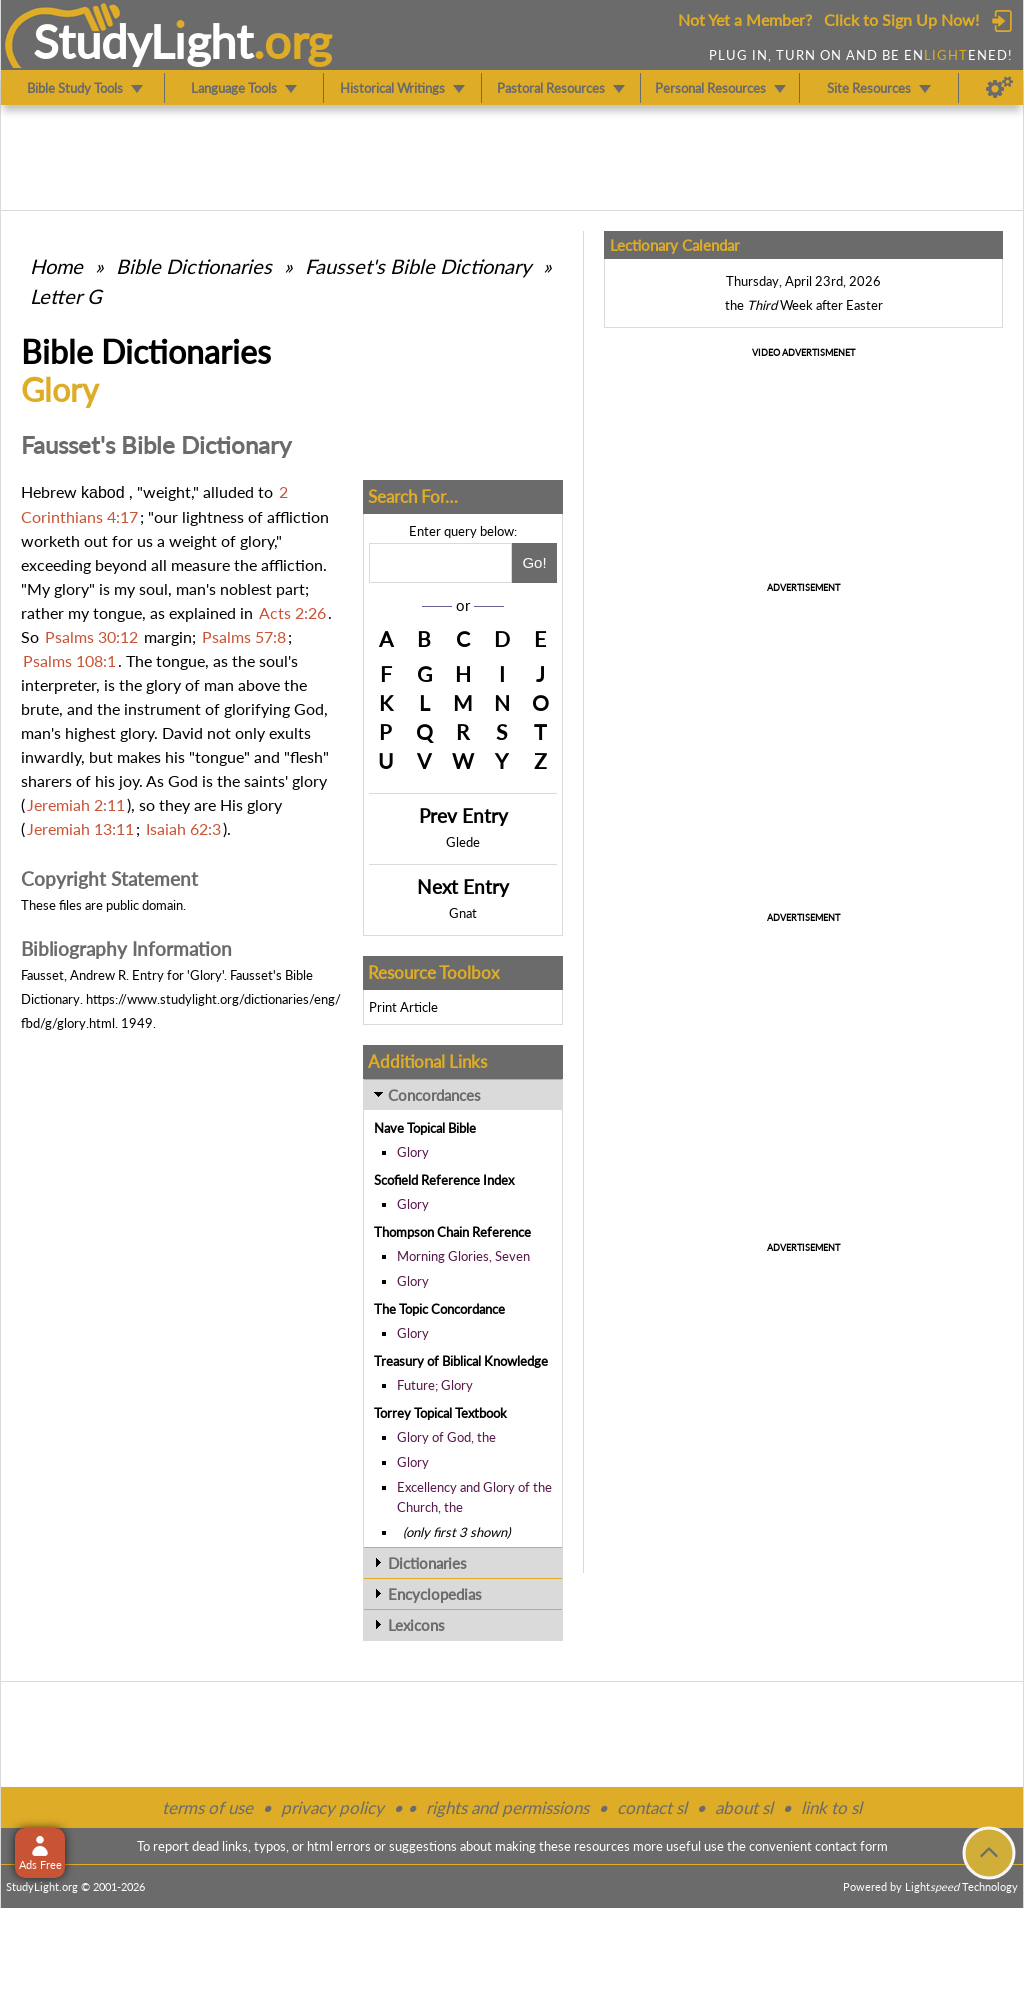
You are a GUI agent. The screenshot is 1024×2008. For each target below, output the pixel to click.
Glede (463, 842)
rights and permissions (507, 1807)
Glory (413, 1152)
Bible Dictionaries (194, 266)
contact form (851, 1846)
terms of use (207, 1807)
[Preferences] (999, 88)
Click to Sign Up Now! (901, 19)
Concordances (434, 1095)
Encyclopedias (435, 1594)
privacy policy (332, 1807)
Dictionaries (427, 1563)
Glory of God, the (446, 1437)
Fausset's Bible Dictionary (418, 266)
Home (56, 266)
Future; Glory (435, 1385)
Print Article (403, 1007)
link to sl (831, 1807)
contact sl (652, 1807)
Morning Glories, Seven (463, 1256)
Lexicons (416, 1625)
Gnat (463, 913)
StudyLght (143, 41)
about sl (744, 1807)
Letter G (66, 296)
